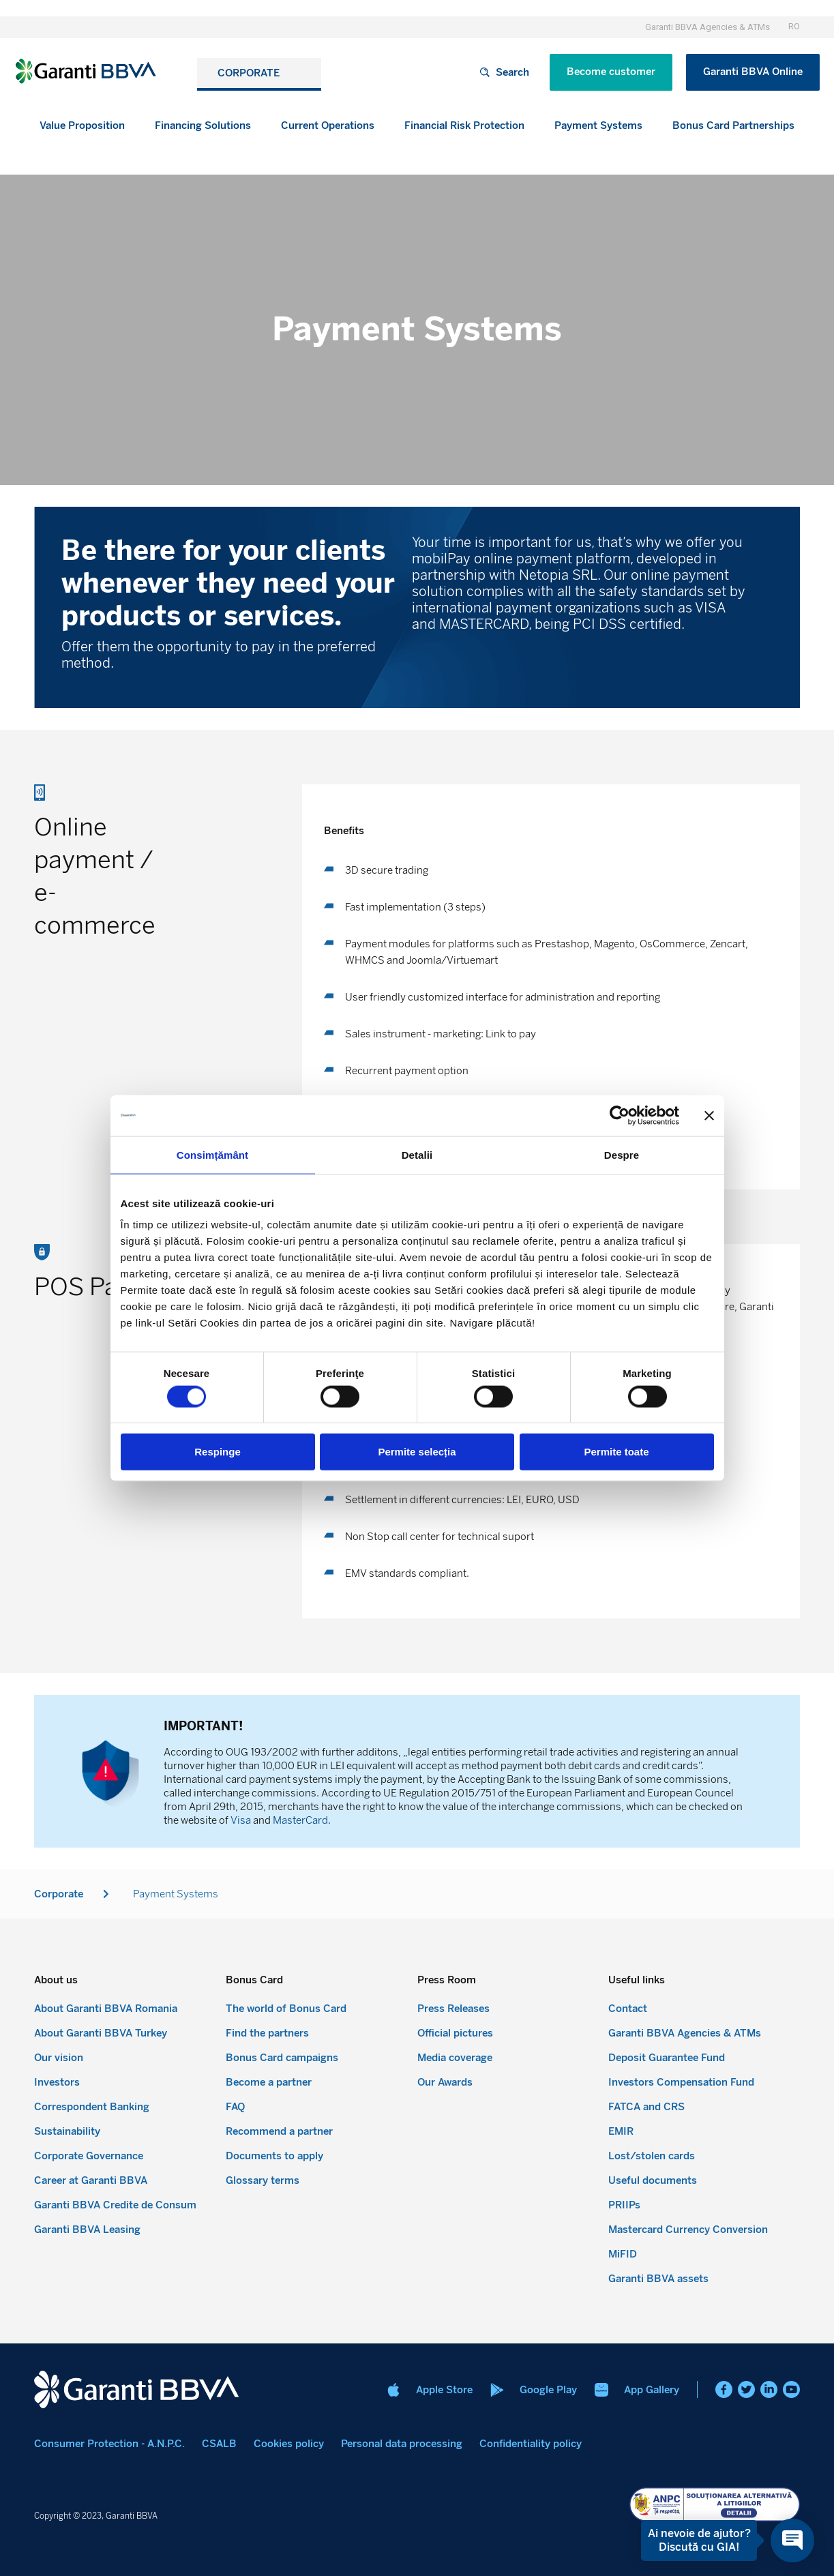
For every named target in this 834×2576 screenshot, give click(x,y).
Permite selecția (417, 1451)
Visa (240, 1820)
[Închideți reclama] (709, 1115)
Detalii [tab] (417, 1154)
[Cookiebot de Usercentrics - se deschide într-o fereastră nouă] (619, 1115)
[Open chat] (792, 2540)
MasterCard (300, 1820)
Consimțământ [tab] (212, 1154)
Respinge (217, 1451)
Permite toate (616, 1451)
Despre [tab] (621, 1154)
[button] (203, 126)
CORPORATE (252, 73)
